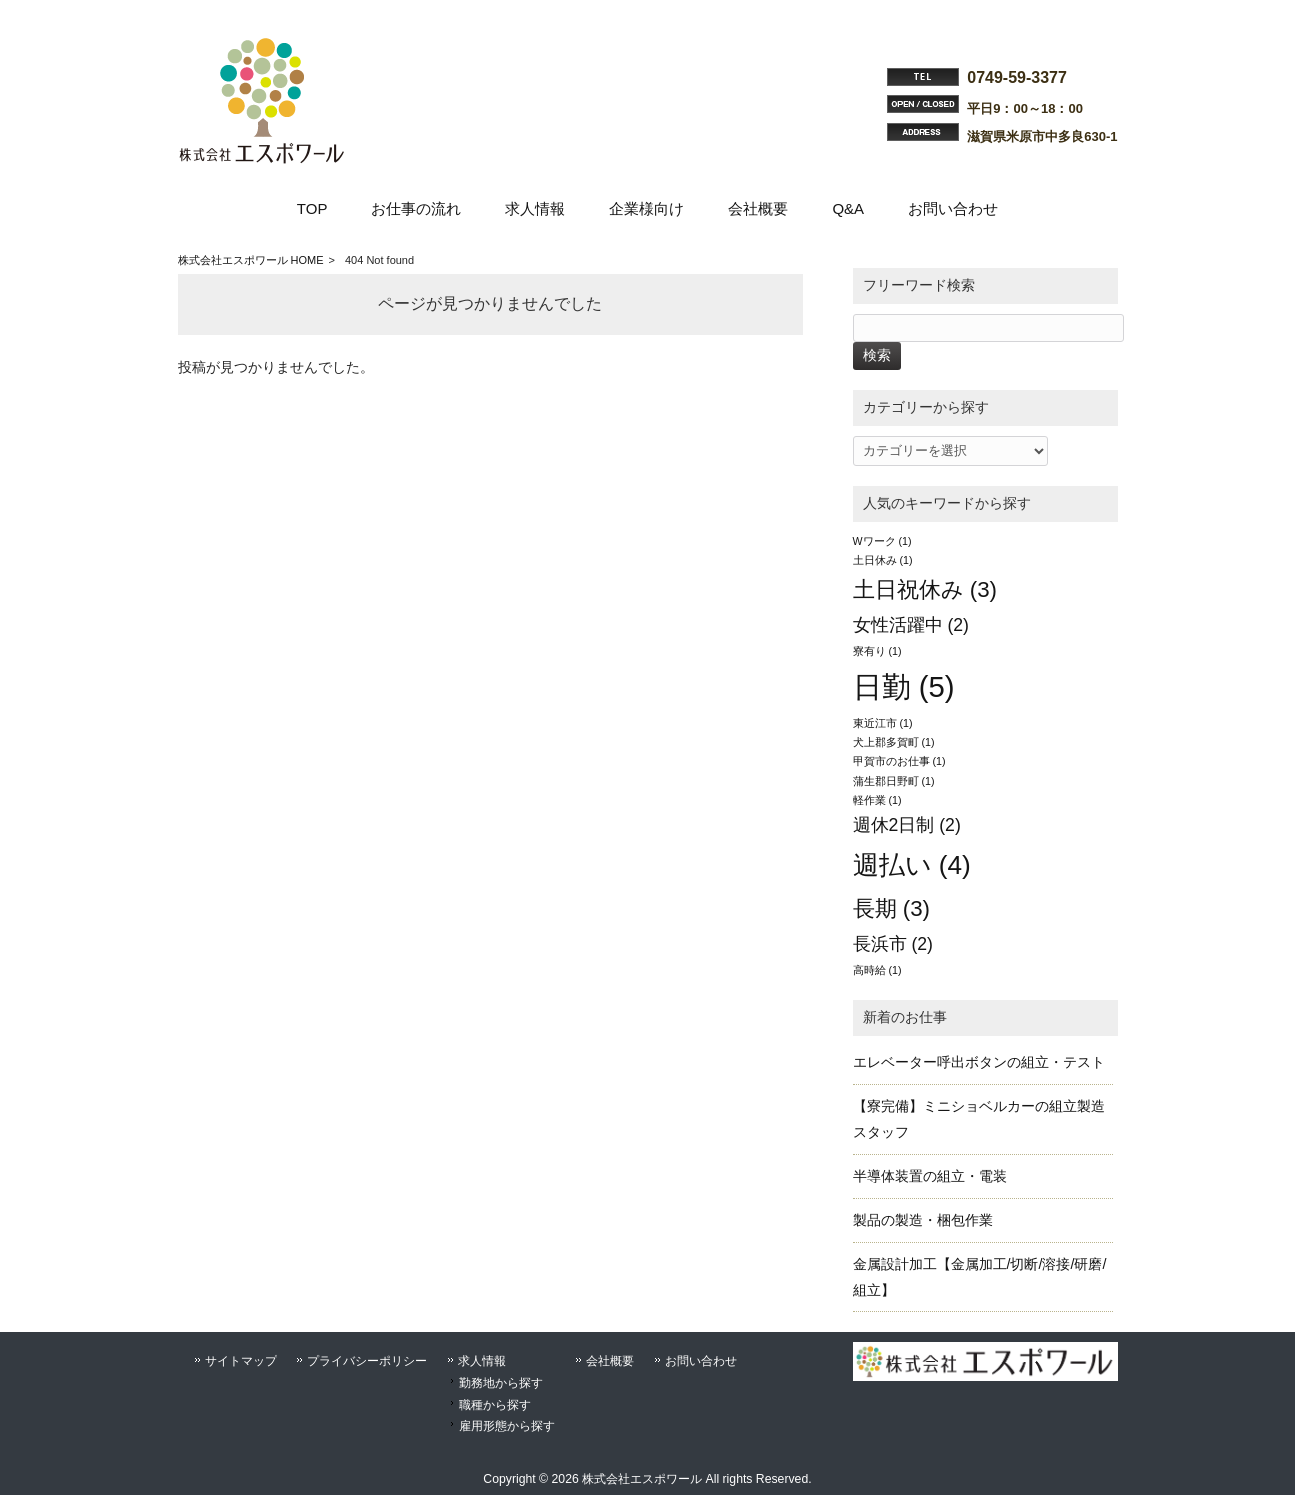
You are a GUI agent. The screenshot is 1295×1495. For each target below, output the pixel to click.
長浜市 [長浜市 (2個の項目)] (893, 944)
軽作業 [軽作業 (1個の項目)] (877, 800)
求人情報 (482, 1361)
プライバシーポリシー (367, 1361)
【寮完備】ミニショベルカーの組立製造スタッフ (979, 1119)
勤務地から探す (501, 1383)
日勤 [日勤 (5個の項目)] (904, 686)
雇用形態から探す (507, 1426)
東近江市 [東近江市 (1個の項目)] (883, 723)
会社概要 (610, 1361)
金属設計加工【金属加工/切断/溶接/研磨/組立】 (980, 1277)
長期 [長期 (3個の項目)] (892, 908)
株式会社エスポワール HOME (251, 260)
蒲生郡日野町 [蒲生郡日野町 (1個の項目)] (894, 781)
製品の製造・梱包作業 (923, 1220)
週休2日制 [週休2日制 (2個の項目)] (907, 825)
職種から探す (495, 1405)
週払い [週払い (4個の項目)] (912, 865)
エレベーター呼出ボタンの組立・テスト (979, 1062)
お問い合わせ (701, 1361)
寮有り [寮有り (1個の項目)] (877, 651)
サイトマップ (241, 1361)
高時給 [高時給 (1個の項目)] (877, 970)
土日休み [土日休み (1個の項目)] (883, 560)
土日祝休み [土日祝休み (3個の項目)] (925, 589)
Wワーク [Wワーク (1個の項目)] (882, 541)
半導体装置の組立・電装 (930, 1176)
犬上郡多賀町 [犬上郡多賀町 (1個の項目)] (894, 742)
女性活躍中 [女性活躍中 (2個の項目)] (911, 625)
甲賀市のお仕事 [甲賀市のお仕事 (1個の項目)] (899, 761)
